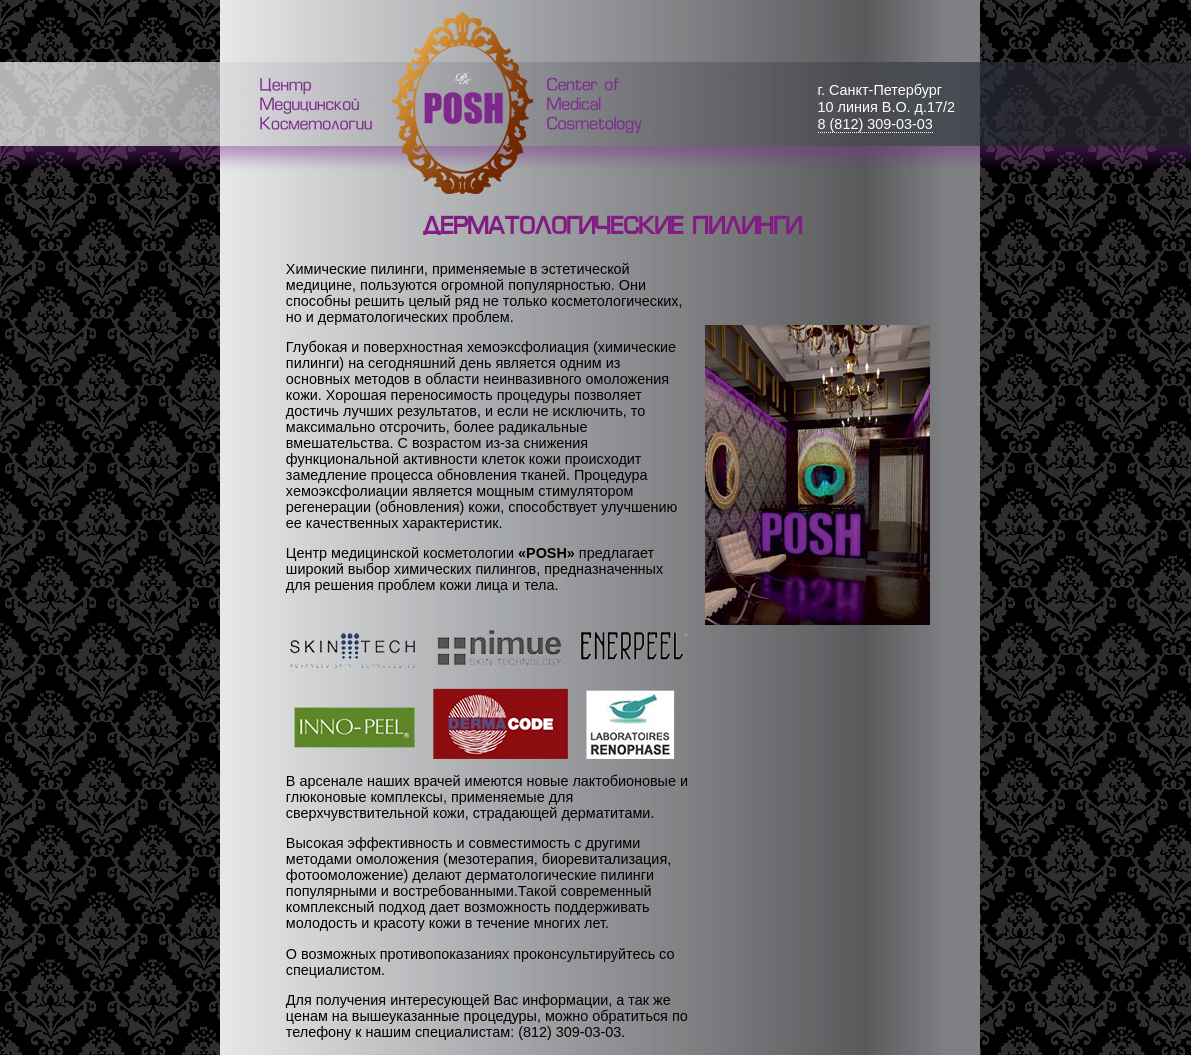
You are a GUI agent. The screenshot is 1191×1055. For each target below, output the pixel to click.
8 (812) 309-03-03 (875, 124)
